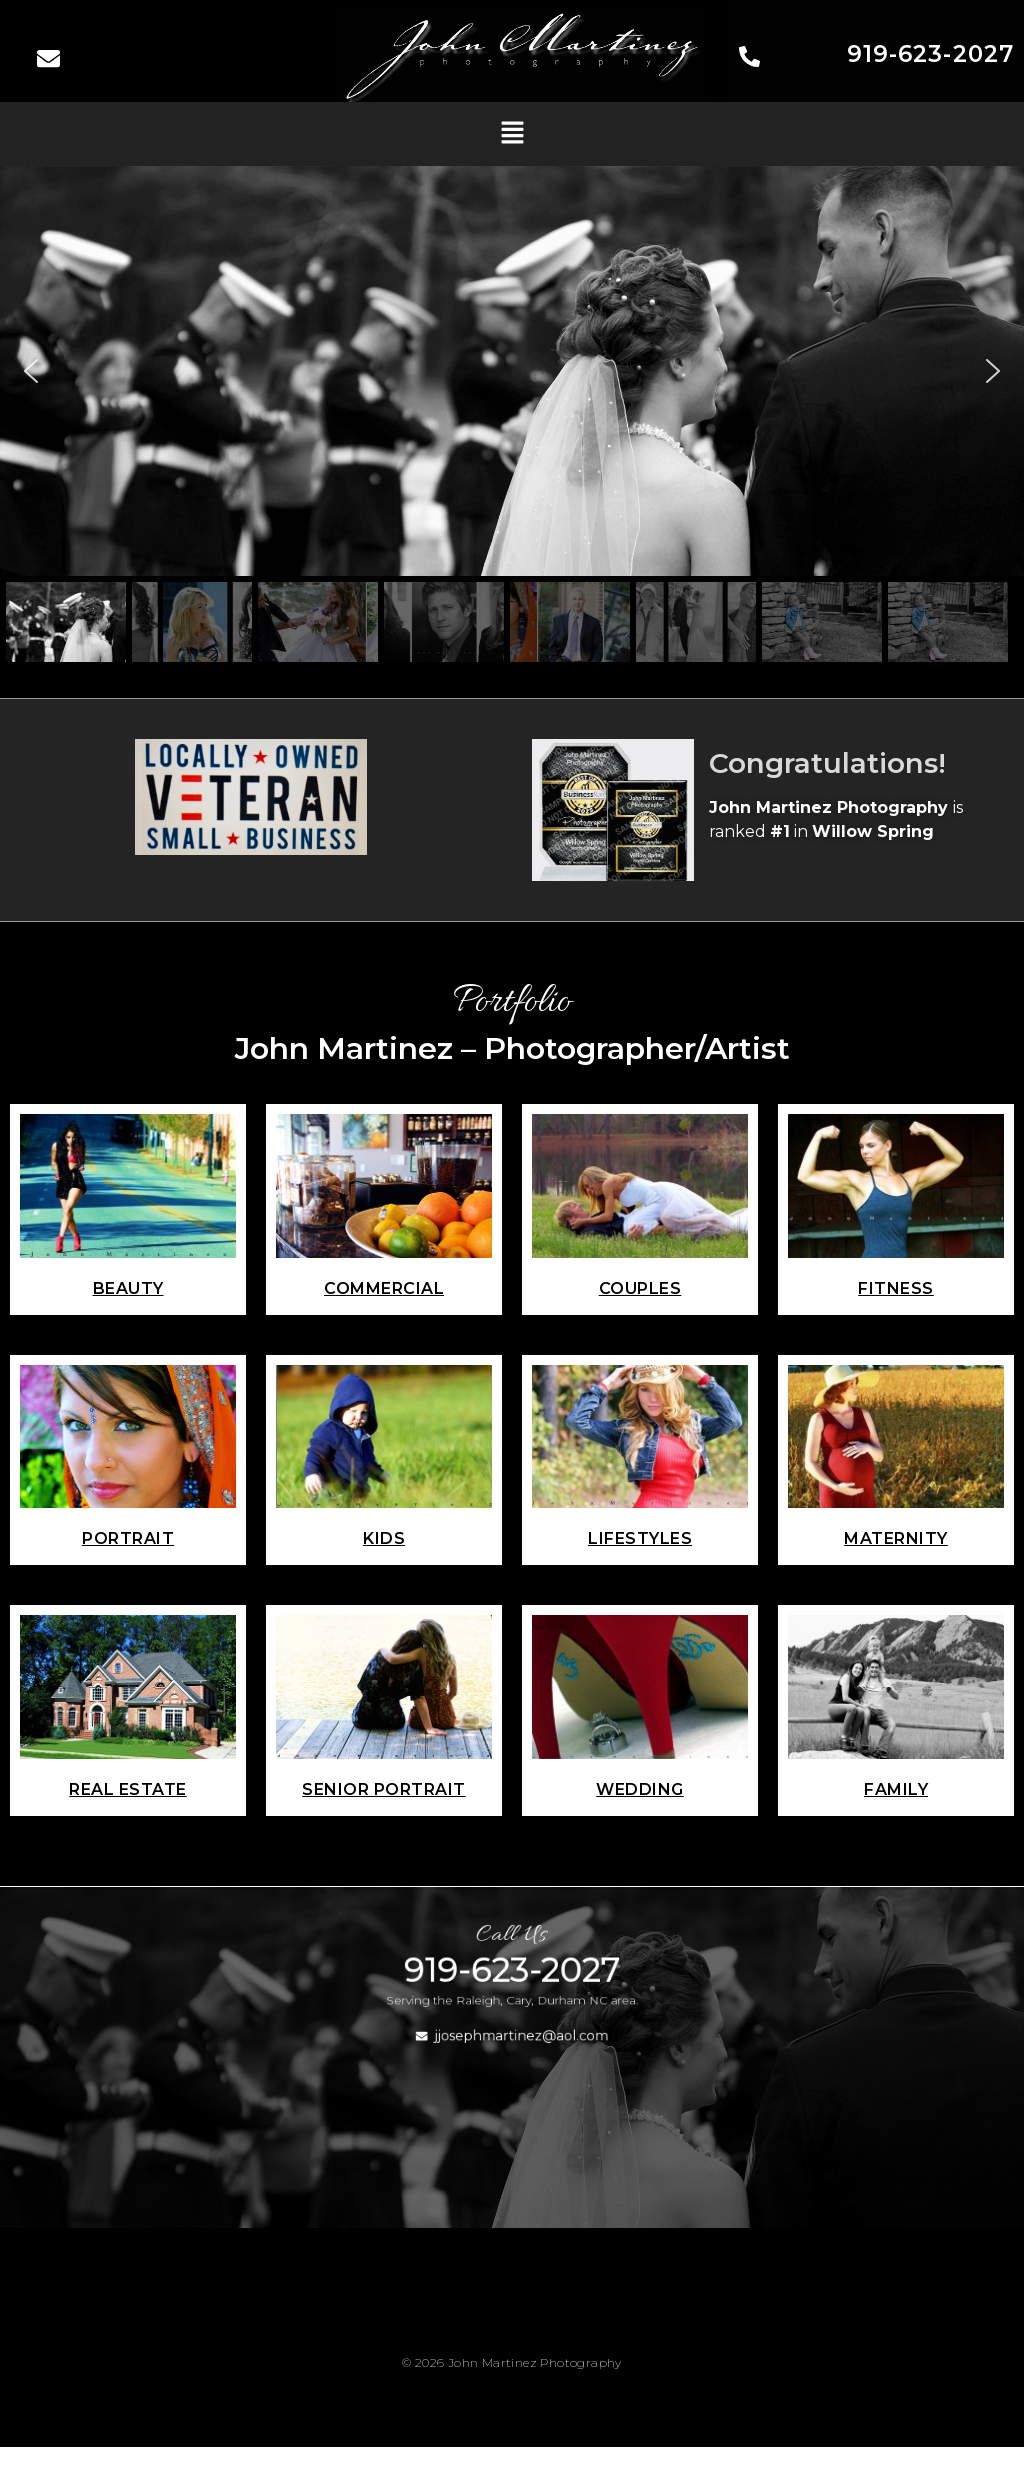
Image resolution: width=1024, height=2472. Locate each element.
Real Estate (128, 1789)
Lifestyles (640, 1538)
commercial (384, 1288)
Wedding (640, 1789)
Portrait (128, 1538)
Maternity (896, 1538)
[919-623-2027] (749, 58)
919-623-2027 (930, 54)
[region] (512, 417)
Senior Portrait (384, 1789)
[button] (512, 134)
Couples (640, 1288)
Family (896, 1789)
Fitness (896, 1288)
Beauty (128, 1288)
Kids (384, 1538)
